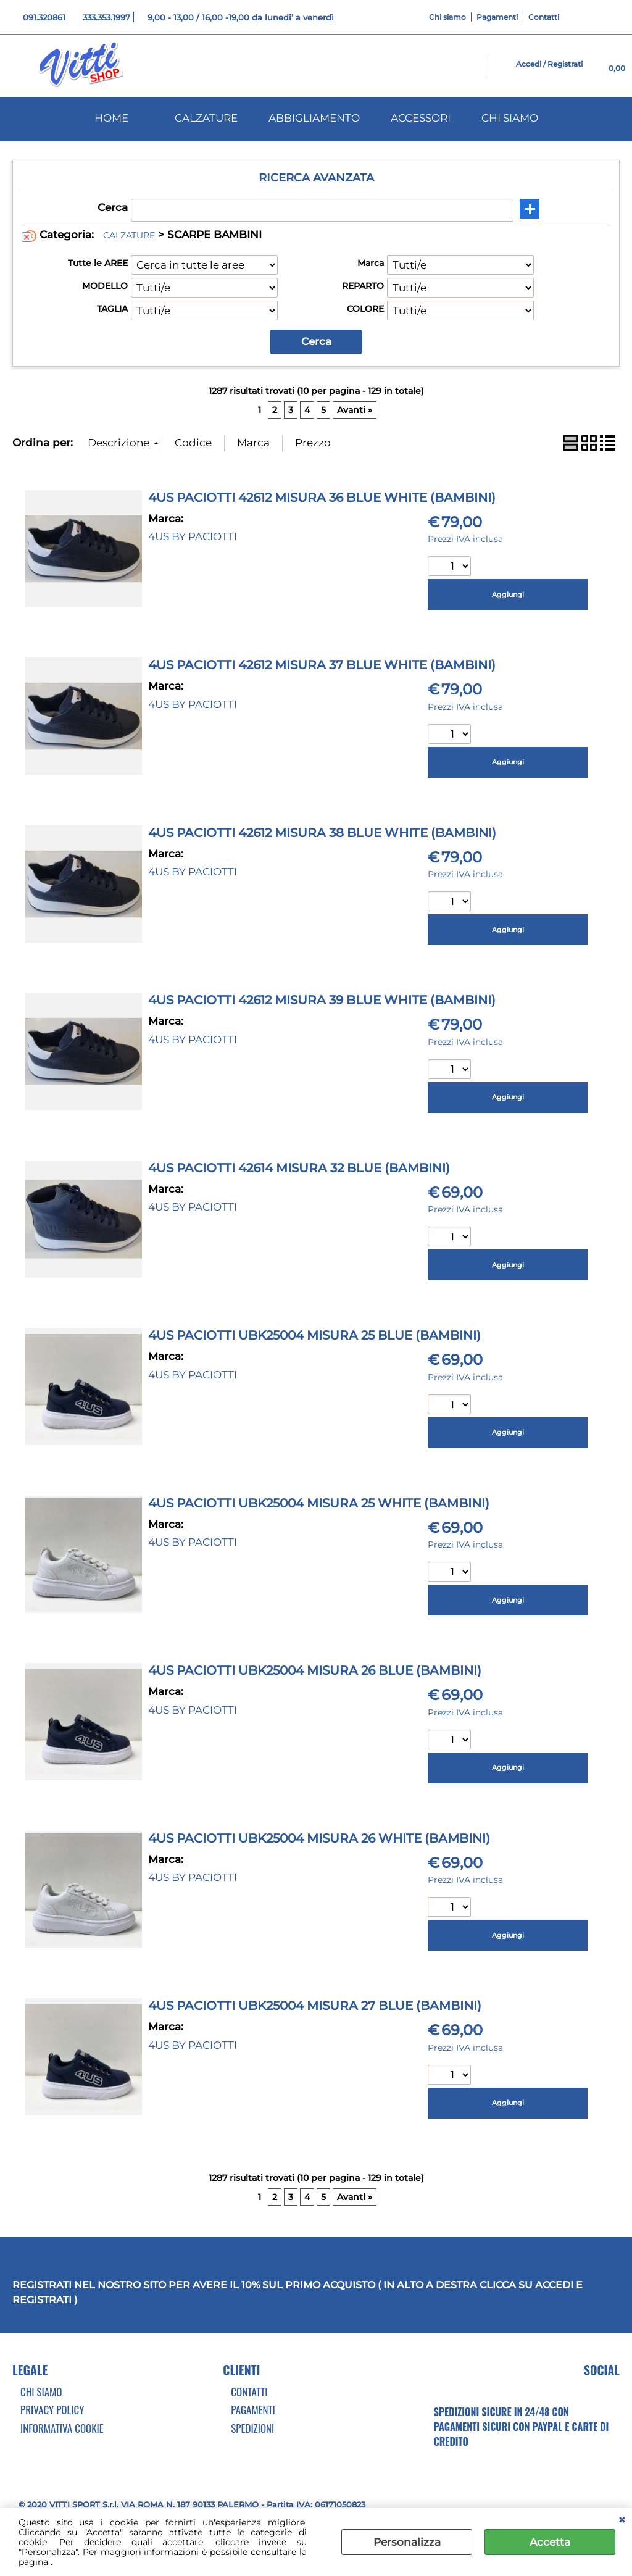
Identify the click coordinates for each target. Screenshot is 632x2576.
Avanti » (354, 409)
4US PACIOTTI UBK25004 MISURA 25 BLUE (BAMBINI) (314, 1335)
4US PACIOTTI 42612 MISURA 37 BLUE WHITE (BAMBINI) (322, 664)
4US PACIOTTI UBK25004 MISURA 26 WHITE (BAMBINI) (319, 1838)
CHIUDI (622, 2520)
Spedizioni (252, 2428)
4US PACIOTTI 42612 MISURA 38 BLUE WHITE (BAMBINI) (322, 832)
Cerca (113, 207)
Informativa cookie (62, 2428)
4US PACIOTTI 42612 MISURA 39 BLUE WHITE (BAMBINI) (322, 1000)
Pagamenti (497, 17)
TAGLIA (112, 308)
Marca (370, 263)
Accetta (550, 2542)
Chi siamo (447, 17)
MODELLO (105, 285)
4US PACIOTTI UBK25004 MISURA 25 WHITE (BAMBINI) (318, 1503)
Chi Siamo (41, 2391)
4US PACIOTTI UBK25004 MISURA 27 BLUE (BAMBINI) (314, 2005)
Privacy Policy (52, 2409)
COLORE (365, 308)
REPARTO (363, 285)
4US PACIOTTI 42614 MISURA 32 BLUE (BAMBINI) (299, 1168)
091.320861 (44, 17)
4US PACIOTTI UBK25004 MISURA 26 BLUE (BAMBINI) (314, 1670)
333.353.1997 (106, 17)
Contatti (543, 17)
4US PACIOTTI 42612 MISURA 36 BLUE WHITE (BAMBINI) (322, 497)
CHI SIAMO (509, 118)
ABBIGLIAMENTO (314, 118)
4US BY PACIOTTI (192, 536)
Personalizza (407, 2542)
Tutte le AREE (98, 263)
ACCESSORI (421, 118)
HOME (111, 118)
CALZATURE (206, 118)
